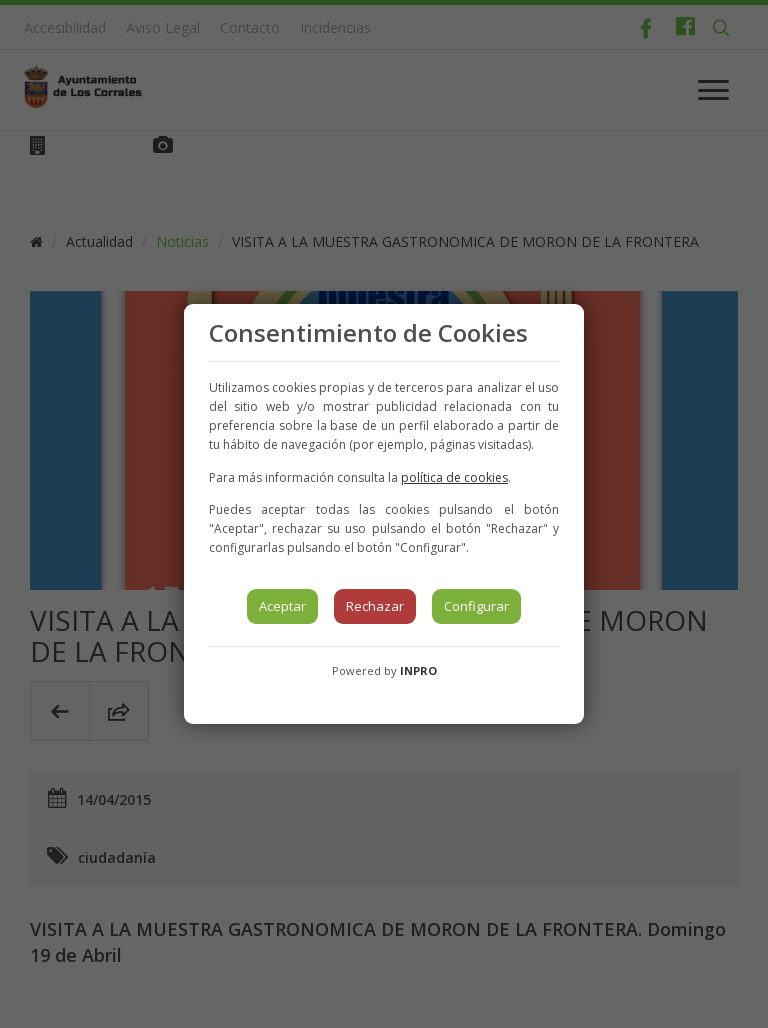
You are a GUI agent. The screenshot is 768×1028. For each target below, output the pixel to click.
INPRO (418, 670)
